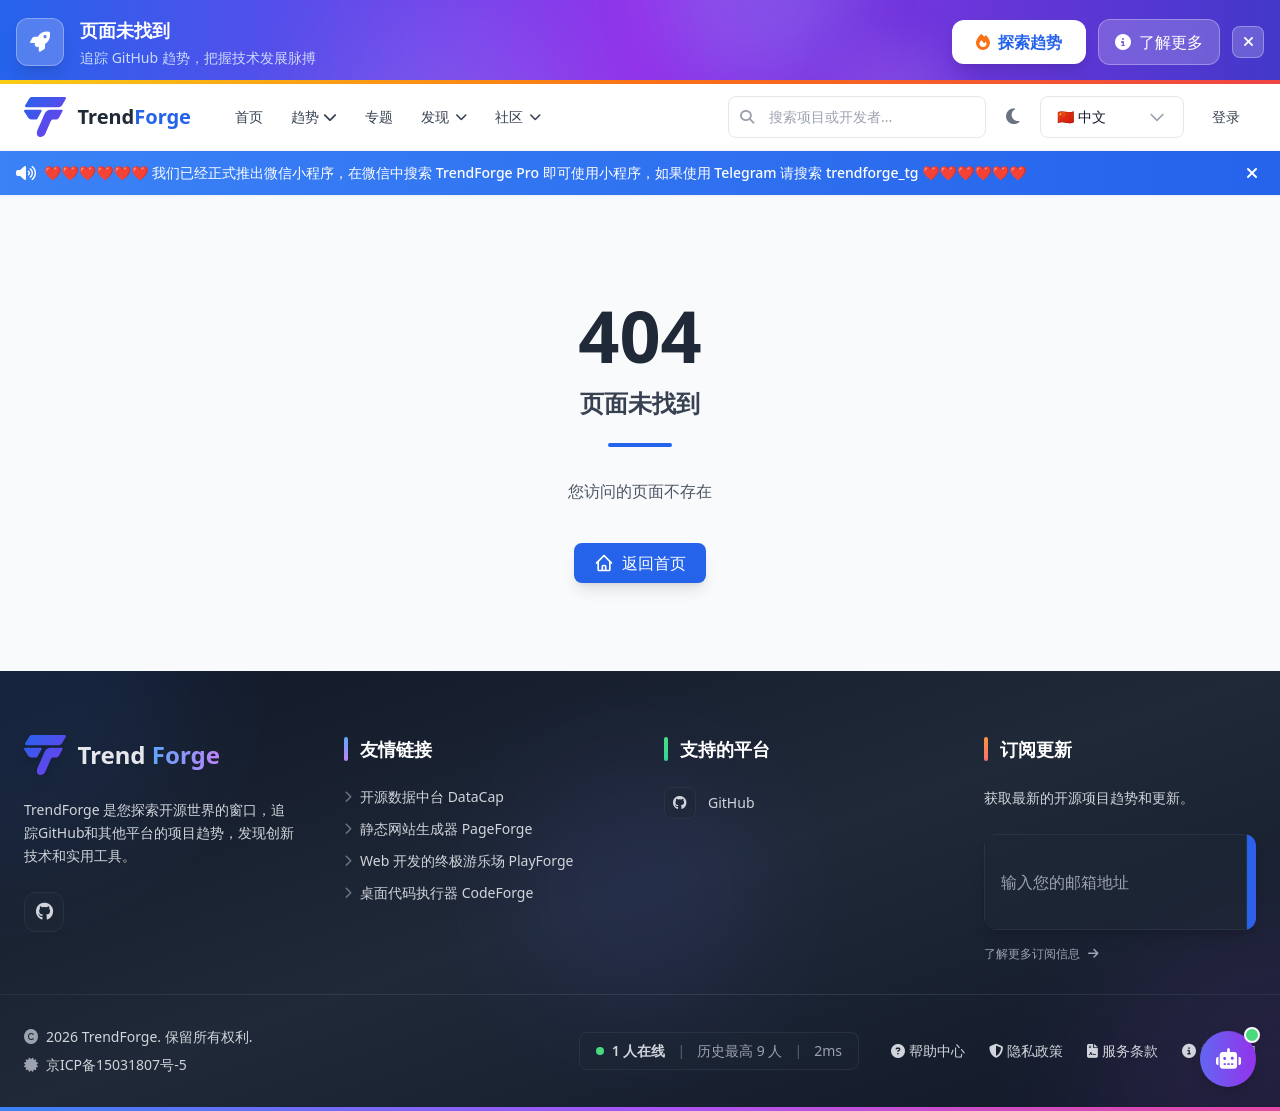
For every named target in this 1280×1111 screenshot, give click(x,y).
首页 (249, 116)
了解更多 (1159, 42)
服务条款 (1122, 1050)
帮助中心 (928, 1050)
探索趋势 (1019, 42)
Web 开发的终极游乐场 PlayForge (467, 860)
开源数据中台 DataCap (432, 796)
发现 (444, 116)
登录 (1226, 116)
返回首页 (640, 563)
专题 (379, 116)
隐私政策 (1026, 1050)
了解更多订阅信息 (1041, 954)
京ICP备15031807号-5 (116, 1064)
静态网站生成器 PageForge (446, 828)
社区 (518, 116)
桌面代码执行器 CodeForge (446, 892)
